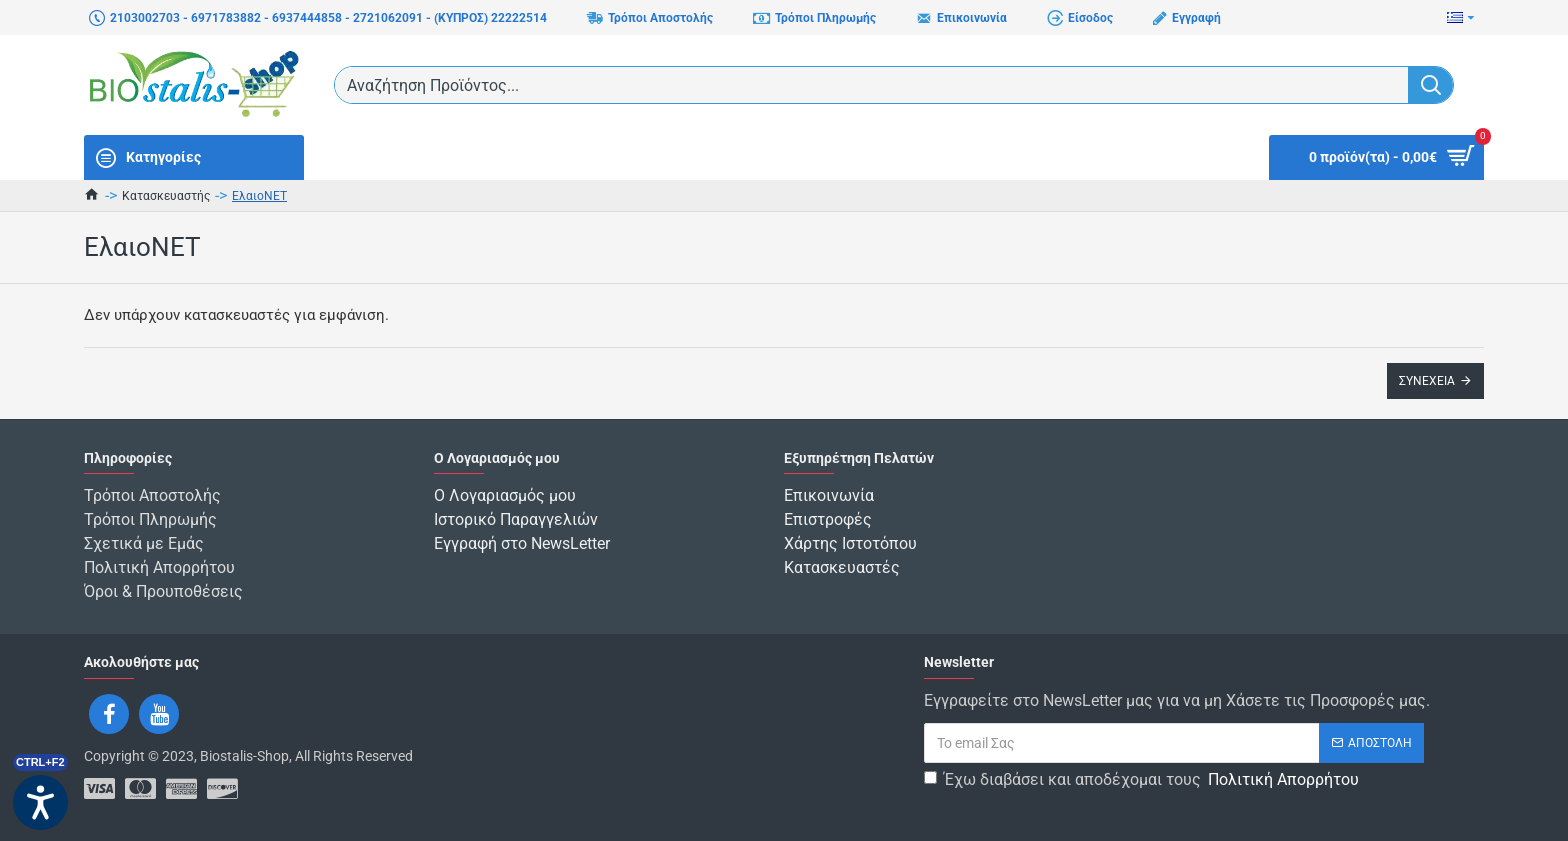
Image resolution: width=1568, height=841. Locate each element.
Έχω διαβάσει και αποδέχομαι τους (1143, 780)
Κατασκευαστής (166, 196)
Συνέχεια (1427, 381)
